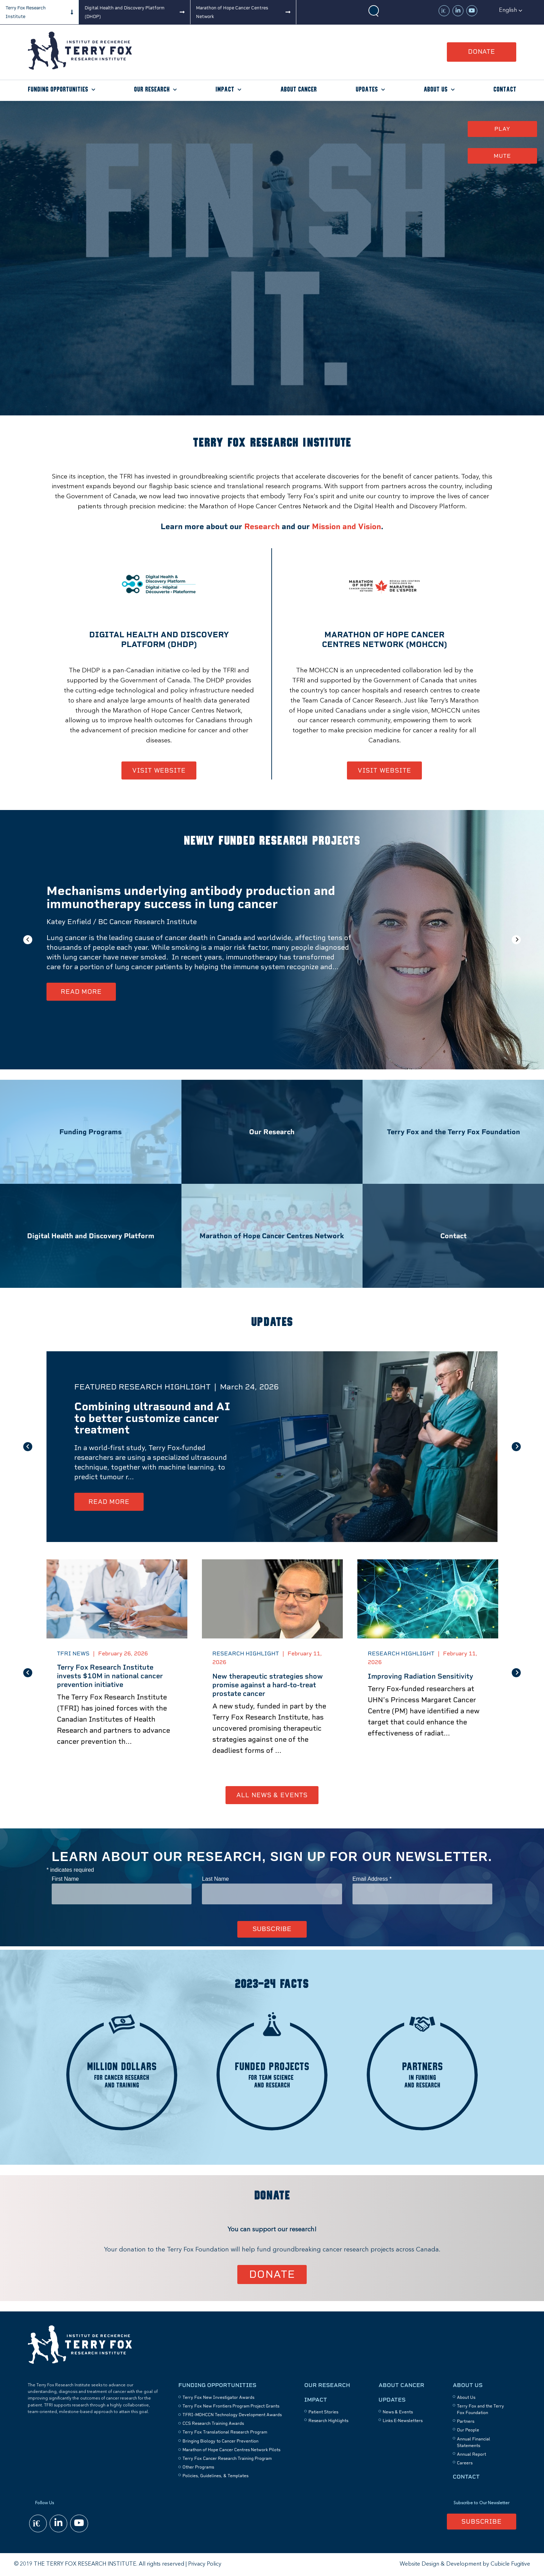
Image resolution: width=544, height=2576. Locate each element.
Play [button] (502, 129)
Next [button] (516, 939)
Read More (81, 991)
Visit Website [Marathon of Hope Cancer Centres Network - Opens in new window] (384, 770)
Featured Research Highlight (142, 1386)
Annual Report (471, 2454)
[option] (272, 940)
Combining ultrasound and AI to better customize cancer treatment (152, 1418)
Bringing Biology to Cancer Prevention (220, 2441)
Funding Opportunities (58, 89)
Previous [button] (27, 939)
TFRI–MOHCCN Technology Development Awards (232, 2414)
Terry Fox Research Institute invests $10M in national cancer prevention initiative (110, 1676)
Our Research (152, 89)
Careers (465, 2463)
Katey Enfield (68, 921)
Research (262, 526)
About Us (436, 89)
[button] (510, 10)
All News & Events (271, 1795)
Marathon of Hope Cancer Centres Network (232, 12)
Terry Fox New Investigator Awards (218, 2397)
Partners (465, 2421)
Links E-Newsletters (403, 2420)
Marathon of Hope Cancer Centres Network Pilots (231, 2449)
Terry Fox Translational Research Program (224, 2432)
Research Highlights (328, 2420)
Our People (468, 2430)
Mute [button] (502, 156)
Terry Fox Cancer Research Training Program (227, 2458)
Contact (504, 89)
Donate (481, 51)
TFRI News (73, 1653)
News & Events (398, 2412)
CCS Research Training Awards (213, 2423)
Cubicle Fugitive (510, 2564)
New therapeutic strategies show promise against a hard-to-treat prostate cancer (267, 1685)
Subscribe (481, 2521)
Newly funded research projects (272, 841)
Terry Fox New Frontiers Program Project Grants (230, 2406)
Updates (367, 89)
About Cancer (298, 89)
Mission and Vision (346, 526)
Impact (224, 89)
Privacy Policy (204, 2564)
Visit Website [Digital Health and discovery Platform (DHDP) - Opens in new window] (159, 770)
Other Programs (198, 2467)
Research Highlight (245, 1653)
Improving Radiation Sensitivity (420, 1676)
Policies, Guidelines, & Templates (215, 2475)
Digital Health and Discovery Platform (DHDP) (124, 12)
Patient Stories (323, 2412)
